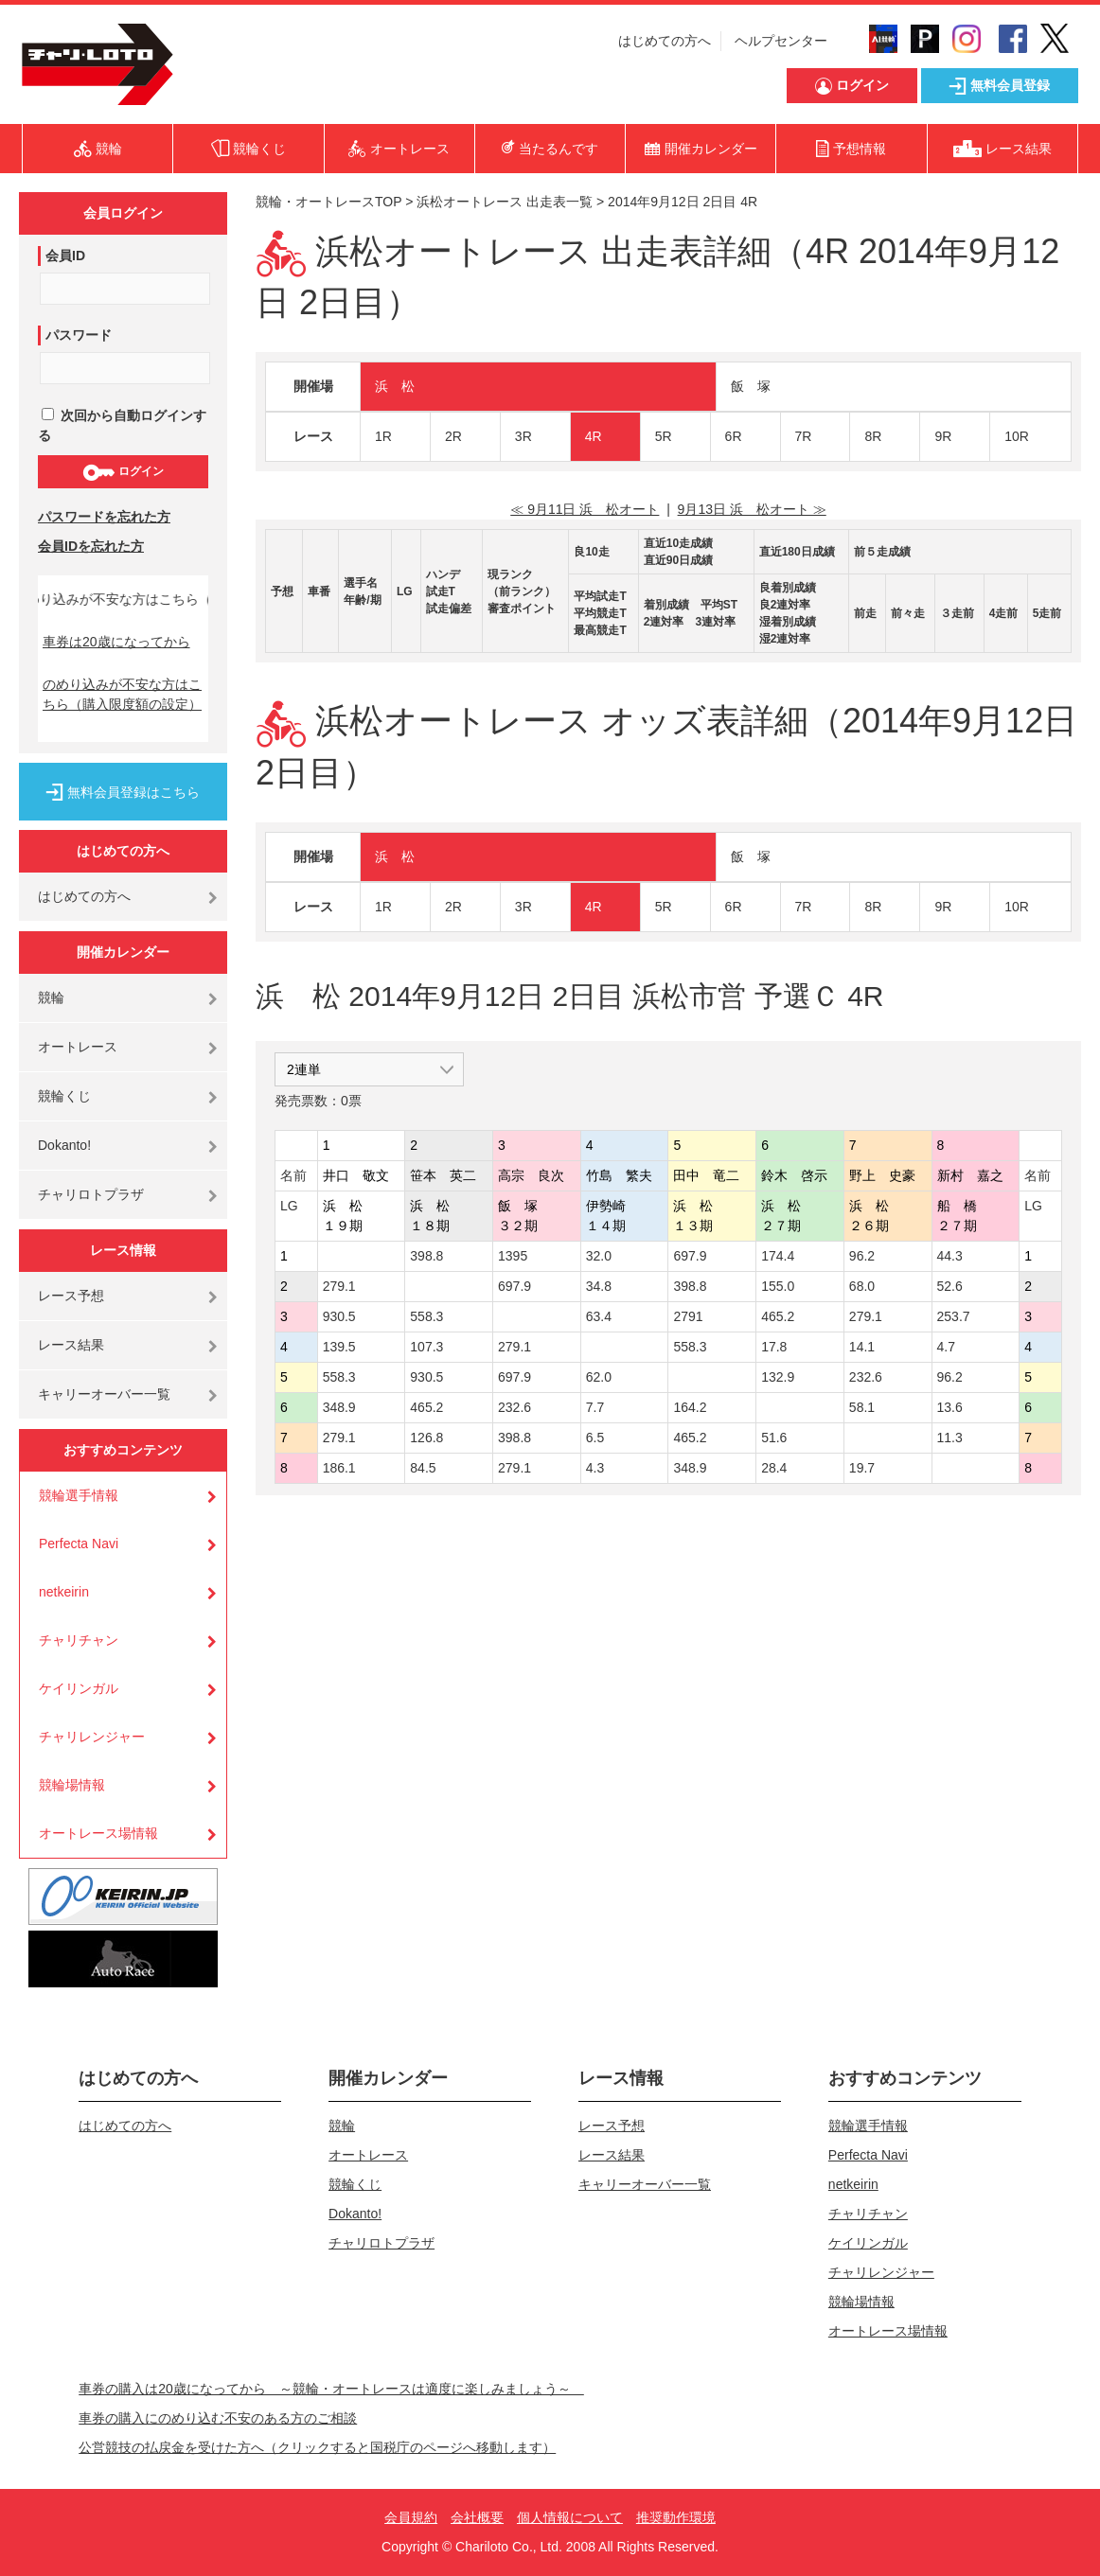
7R (803, 436)
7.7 (595, 1407)
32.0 (599, 1255)
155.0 (777, 1286)
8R (872, 436)
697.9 (689, 1255)
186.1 (339, 1467)
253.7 (953, 1316)
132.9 (777, 1377)
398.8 (426, 1255)
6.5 (595, 1437)
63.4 (599, 1316)
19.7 (862, 1467)
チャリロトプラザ (91, 1194)
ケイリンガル (78, 1688)
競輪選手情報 (78, 1495)
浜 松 (395, 386)
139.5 (339, 1346)
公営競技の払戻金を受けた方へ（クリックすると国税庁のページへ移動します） (317, 2447)
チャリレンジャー (92, 1736)
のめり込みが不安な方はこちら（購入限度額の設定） (122, 694)
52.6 (950, 1286)
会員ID (65, 255)
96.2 (862, 1255)
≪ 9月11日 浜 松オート (584, 509)
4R (593, 436)
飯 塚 (751, 386)
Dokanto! (64, 1145)
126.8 (426, 1437)
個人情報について (570, 2517)
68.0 (862, 1286)
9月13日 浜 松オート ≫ (752, 509)
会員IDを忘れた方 (91, 546)
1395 (512, 1255)
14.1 (862, 1346)
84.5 (422, 1467)
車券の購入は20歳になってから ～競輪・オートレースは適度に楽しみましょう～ (331, 2388)
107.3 (426, 1346)
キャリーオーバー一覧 (104, 1394)
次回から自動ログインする (122, 425)
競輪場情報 (72, 1784)
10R (1016, 436)
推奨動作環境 (676, 2517)
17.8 (774, 1346)
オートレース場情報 (98, 1833)
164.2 (689, 1407)
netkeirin (64, 1591)
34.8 (599, 1286)
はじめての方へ (664, 40)
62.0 (599, 1377)
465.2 (777, 1316)
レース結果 (71, 1344)
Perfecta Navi (78, 1543)
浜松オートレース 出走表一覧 (505, 201)
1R (383, 436)
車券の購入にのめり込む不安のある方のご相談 (218, 2418)
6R (733, 436)
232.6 (865, 1377)
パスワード (78, 335)
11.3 (950, 1437)
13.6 (950, 1407)
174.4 (777, 1255)
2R (453, 436)
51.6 (774, 1437)
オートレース (77, 1046)
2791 (687, 1316)
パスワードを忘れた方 (104, 516)
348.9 (339, 1407)
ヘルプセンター (781, 40)
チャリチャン (78, 1640)
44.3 (950, 1255)
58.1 (862, 1407)
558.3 (426, 1316)
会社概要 (477, 2517)
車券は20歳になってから (116, 641)
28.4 (774, 1467)
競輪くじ (64, 1095)
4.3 (595, 1467)
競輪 (51, 997)
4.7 (946, 1346)
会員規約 (410, 2517)
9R (942, 436)
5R (663, 436)
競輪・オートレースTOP (328, 201)
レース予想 (71, 1295)
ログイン (122, 472)
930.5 (339, 1316)
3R (523, 436)
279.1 (339, 1286)
